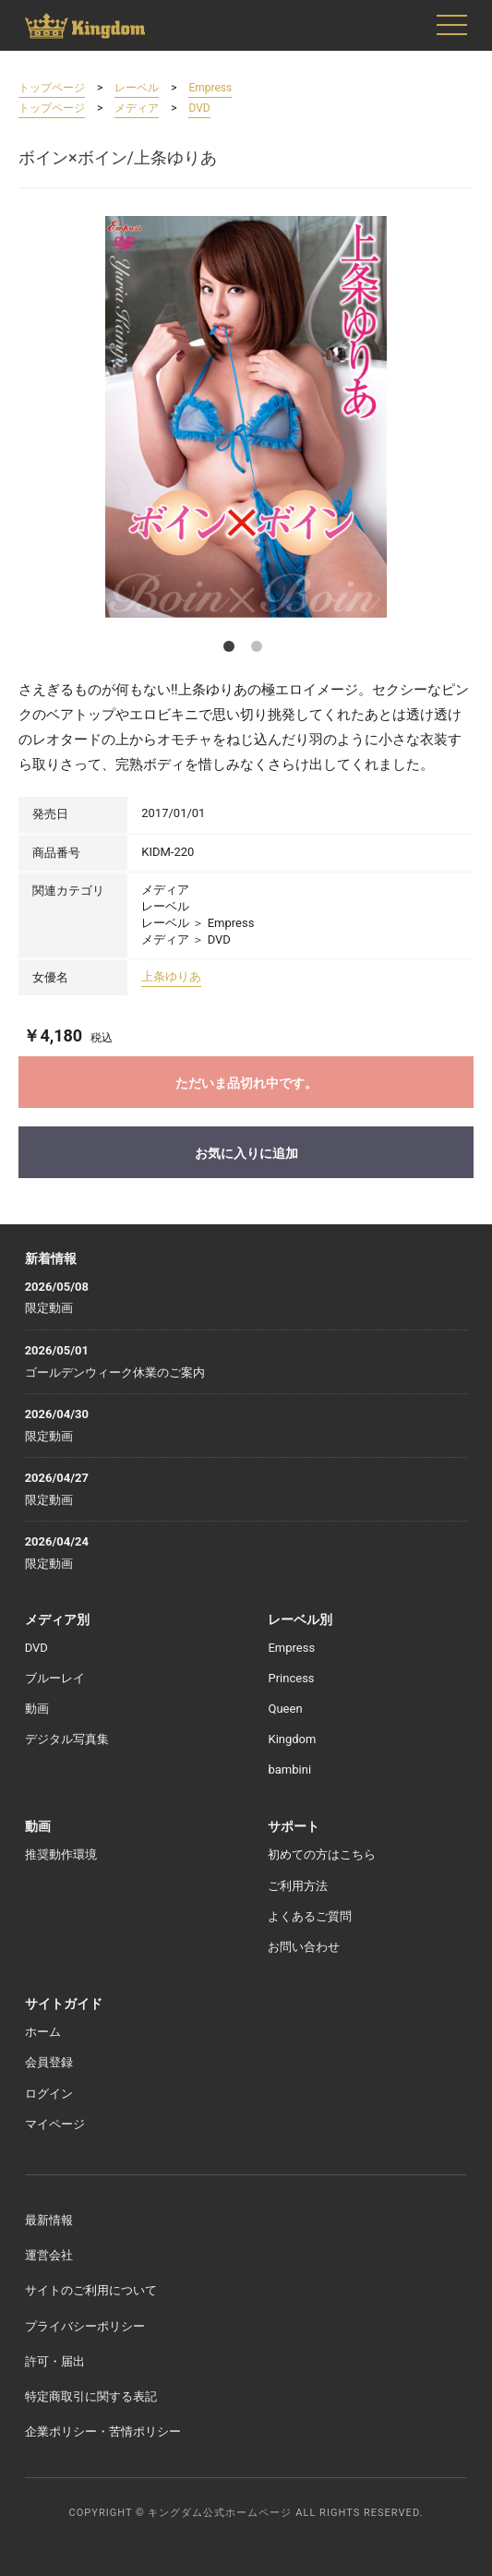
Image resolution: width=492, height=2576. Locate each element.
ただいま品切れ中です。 (246, 1083)
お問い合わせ (304, 1947)
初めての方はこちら (322, 1854)
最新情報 (49, 2220)
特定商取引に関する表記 (91, 2396)
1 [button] (232, 650)
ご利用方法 (298, 1886)
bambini (289, 1769)
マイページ (55, 2124)
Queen (285, 1708)
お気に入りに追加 (246, 1153)
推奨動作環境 (61, 1854)
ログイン (49, 2094)
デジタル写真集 (67, 1739)
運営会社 (49, 2255)
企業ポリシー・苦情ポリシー (103, 2431)
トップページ (51, 87)
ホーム (43, 2032)
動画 (37, 1708)
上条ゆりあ (171, 976)
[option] (246, 417)
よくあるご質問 (310, 1916)
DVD (199, 108)
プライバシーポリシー (85, 2326)
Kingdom (292, 1739)
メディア (136, 108)
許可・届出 (55, 2361)
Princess (291, 1678)
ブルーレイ (55, 1678)
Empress (210, 87)
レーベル (136, 87)
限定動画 (49, 1308)
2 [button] (260, 650)
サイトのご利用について (91, 2290)
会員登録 (49, 2062)
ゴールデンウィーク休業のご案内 (115, 1372)
